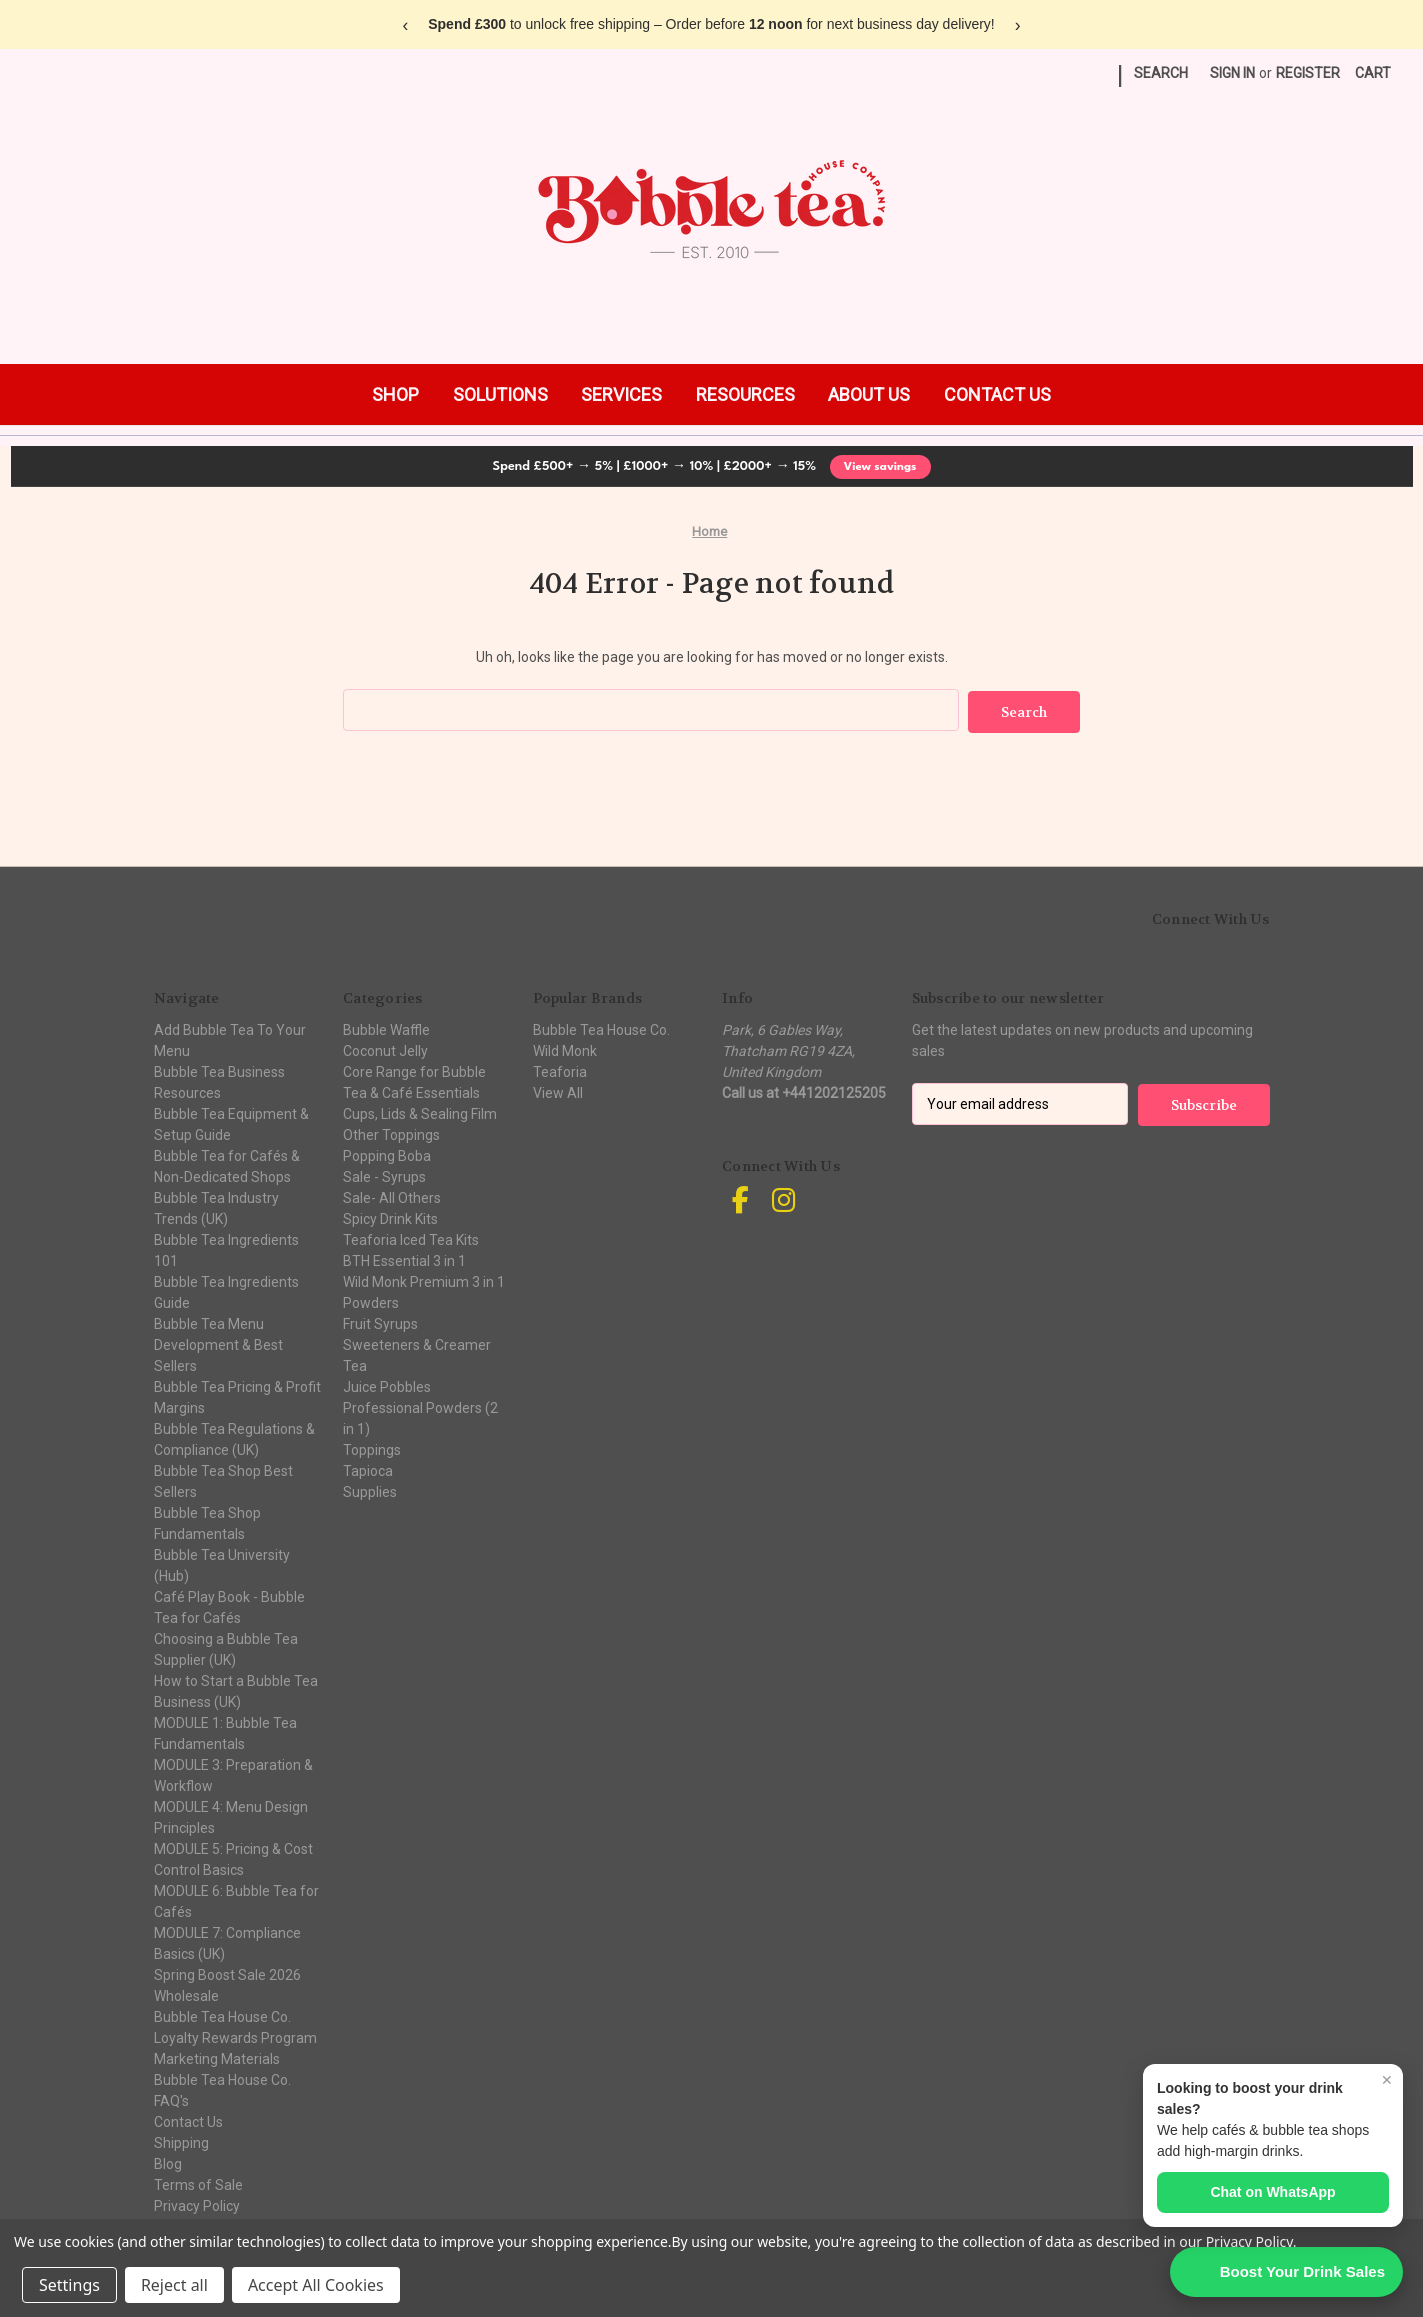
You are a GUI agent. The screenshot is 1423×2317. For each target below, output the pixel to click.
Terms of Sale (198, 2183)
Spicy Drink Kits (390, 1217)
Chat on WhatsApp (1272, 2192)
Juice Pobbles (387, 1385)
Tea (355, 1364)
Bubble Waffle (386, 1028)
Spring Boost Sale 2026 (227, 1973)
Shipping (181, 2141)
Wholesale (186, 1994)
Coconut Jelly (385, 1049)
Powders (371, 1301)
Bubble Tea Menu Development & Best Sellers (218, 1343)
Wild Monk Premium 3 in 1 (424, 1280)
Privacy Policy (197, 2204)
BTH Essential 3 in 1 (404, 1259)
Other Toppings (391, 1133)
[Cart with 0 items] (1373, 73)
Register (1308, 73)
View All (558, 1091)
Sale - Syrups (384, 1175)
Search (1161, 73)
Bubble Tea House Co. (222, 2078)
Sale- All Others (392, 1196)
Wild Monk (565, 1049)
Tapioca (368, 1469)
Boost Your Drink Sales (1302, 2271)
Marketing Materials (217, 2057)
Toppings (372, 1448)
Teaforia (560, 1070)
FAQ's (171, 2099)
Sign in (1232, 73)
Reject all (174, 2285)
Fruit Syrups (380, 1322)
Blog (168, 2162)
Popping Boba (387, 1154)
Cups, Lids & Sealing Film (420, 1112)
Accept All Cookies (316, 2285)
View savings (880, 467)
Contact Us (188, 2120)
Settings (69, 2285)
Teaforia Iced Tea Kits (411, 1238)
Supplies (370, 1490)
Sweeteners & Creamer (417, 1343)
